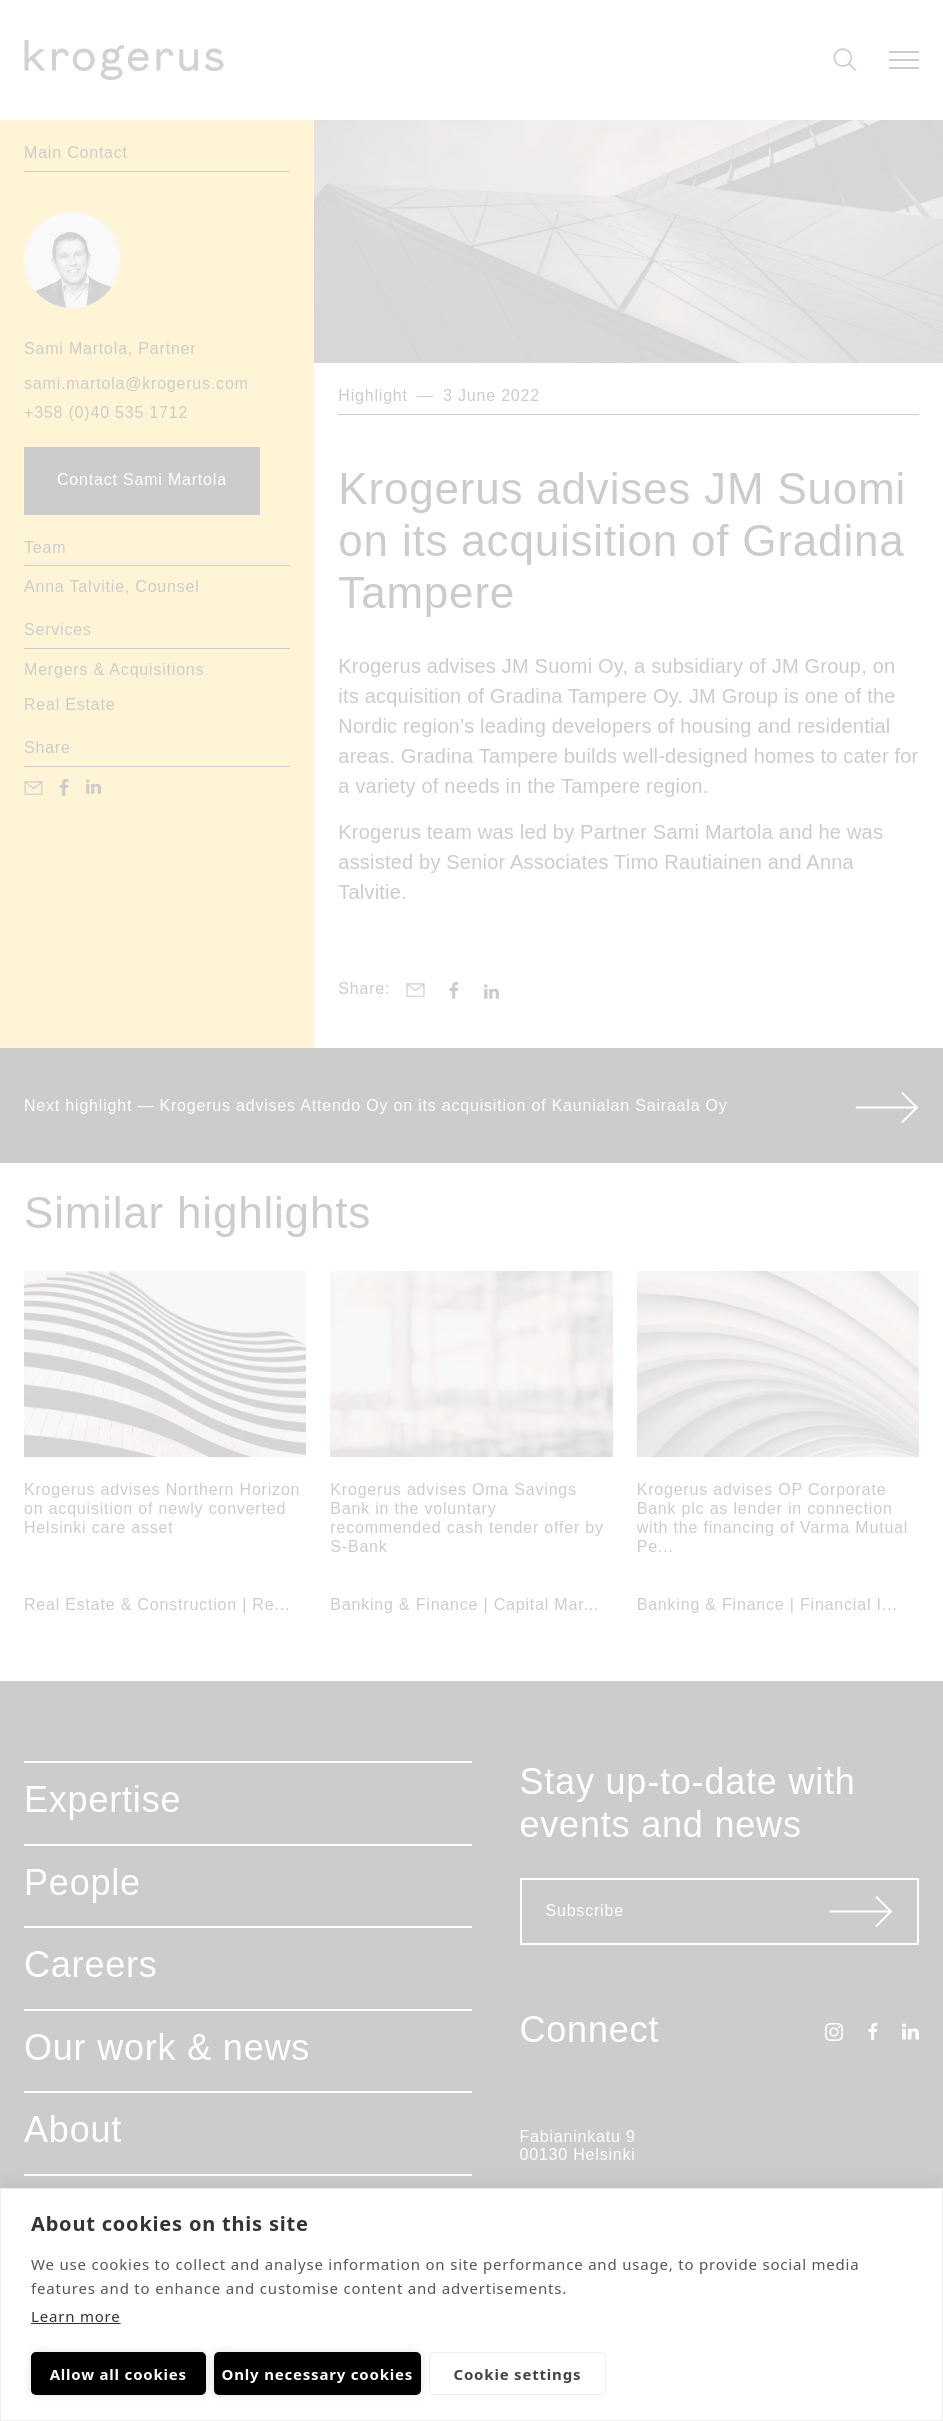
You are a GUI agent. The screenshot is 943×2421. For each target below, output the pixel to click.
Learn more (76, 2316)
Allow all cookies (118, 2374)
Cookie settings (518, 2374)
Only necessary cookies (318, 2374)
